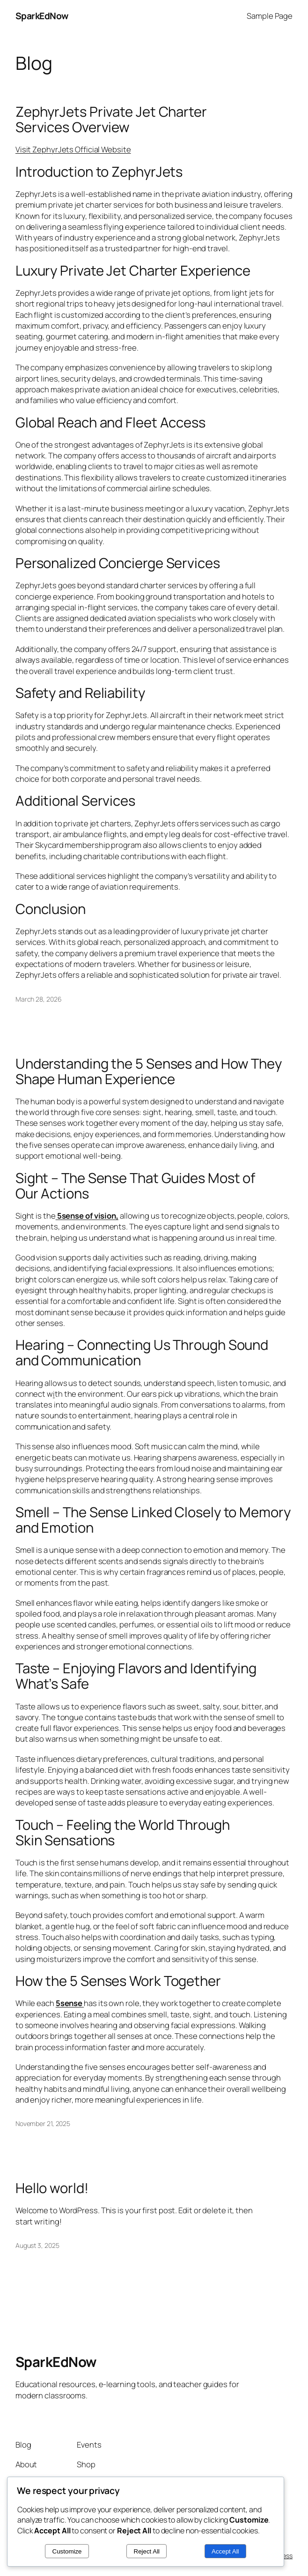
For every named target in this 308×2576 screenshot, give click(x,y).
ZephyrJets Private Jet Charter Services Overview (111, 119)
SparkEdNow (42, 15)
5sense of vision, (87, 1215)
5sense (70, 2003)
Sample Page (270, 15)
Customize (67, 2551)
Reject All (147, 2551)
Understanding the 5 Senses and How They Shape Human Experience (148, 1071)
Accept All (225, 2551)
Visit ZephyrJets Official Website (73, 149)
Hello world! (51, 2188)
